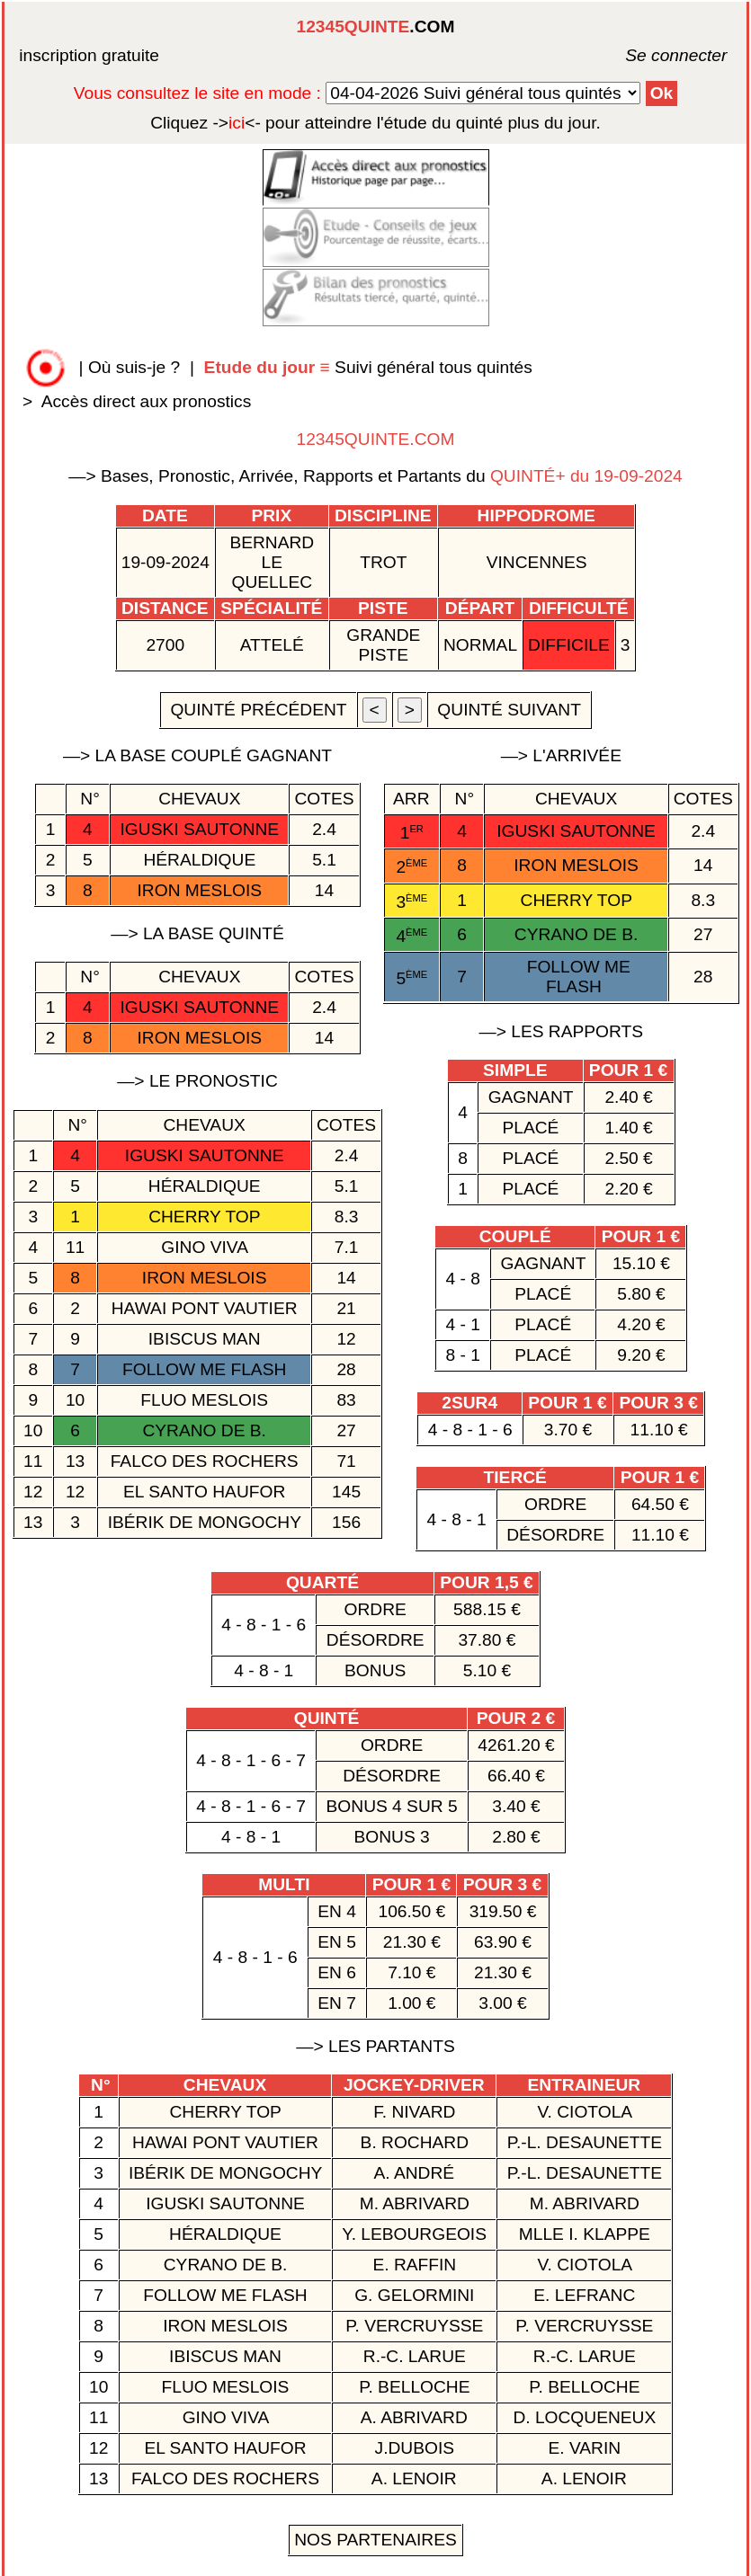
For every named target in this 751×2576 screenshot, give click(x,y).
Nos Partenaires (375, 2539)
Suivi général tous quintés (371, 367)
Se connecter (649, 55)
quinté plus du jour (375, 122)
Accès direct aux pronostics (146, 401)
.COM (376, 26)
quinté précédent (258, 709)
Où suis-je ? (134, 367)
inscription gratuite (89, 55)
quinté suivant (509, 709)
